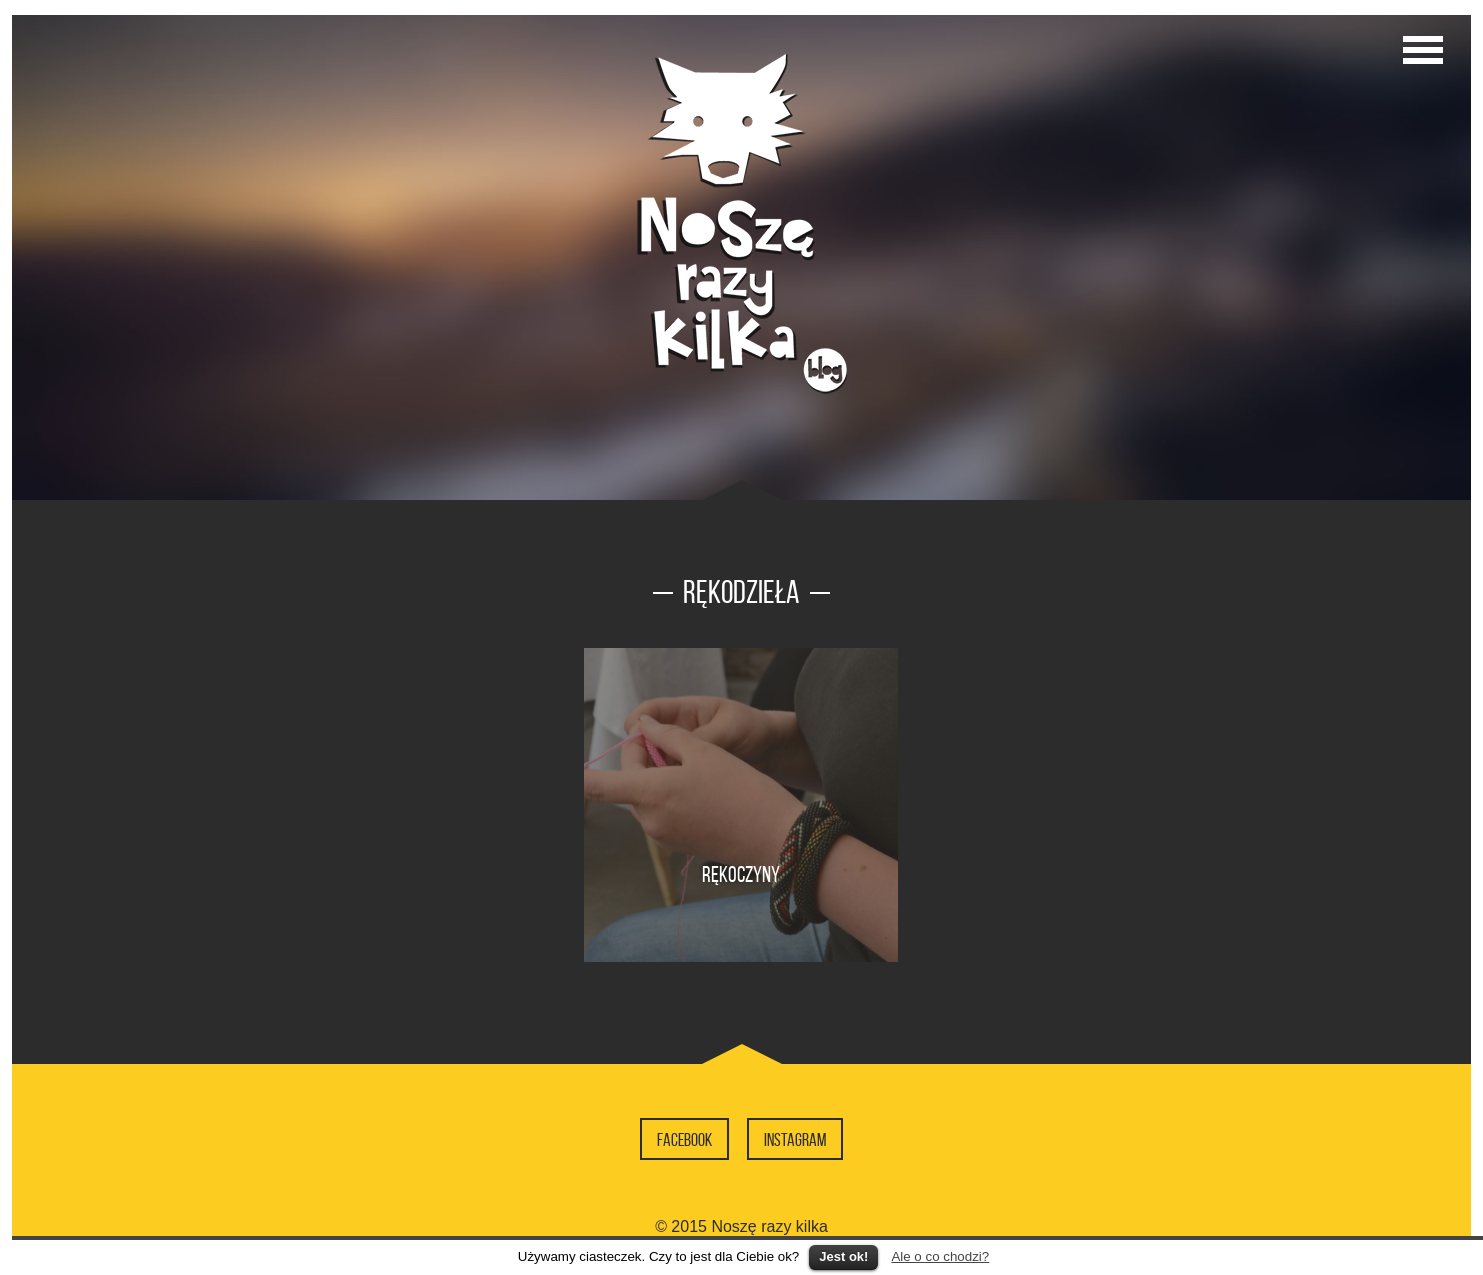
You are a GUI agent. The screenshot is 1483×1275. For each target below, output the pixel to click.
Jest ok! (843, 1256)
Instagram (795, 1140)
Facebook (684, 1140)
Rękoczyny (741, 874)
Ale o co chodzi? (940, 1256)
